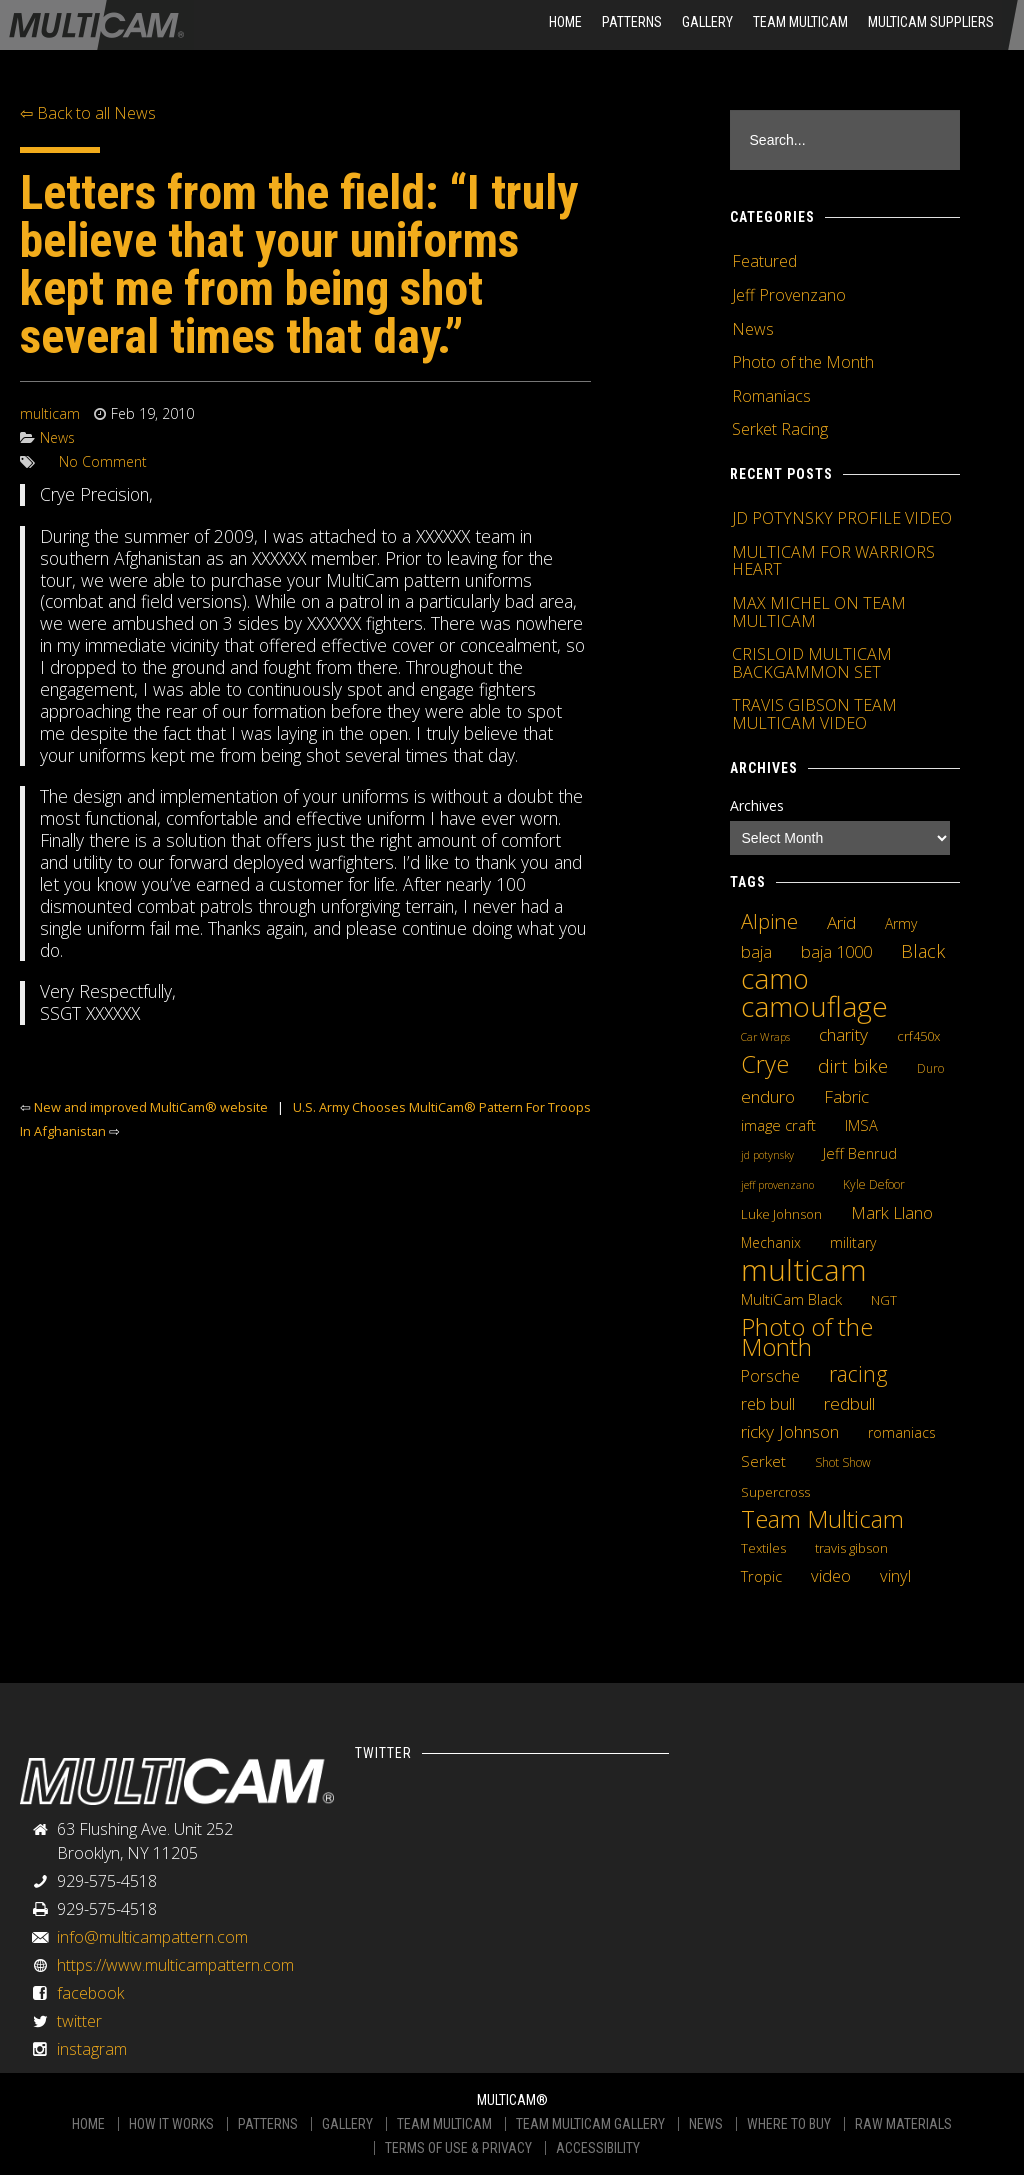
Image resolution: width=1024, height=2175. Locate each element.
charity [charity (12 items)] (843, 1034)
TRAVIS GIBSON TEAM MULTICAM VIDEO (814, 714)
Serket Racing (780, 429)
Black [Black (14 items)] (923, 951)
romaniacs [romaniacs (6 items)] (902, 1432)
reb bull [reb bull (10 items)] (768, 1404)
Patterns (632, 22)
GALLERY (347, 2124)
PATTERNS (268, 2124)
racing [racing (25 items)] (858, 1374)
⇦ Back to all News (88, 113)
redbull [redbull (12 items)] (849, 1403)
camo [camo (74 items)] (775, 979)
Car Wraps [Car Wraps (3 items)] (765, 1037)
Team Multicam (800, 22)
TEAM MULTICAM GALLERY (590, 2124)
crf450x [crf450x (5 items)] (918, 1036)
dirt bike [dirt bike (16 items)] (853, 1066)
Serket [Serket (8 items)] (763, 1461)
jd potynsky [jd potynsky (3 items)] (767, 1155)
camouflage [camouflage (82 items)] (814, 1006)
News (57, 437)
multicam (50, 413)
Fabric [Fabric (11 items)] (846, 1097)
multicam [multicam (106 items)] (804, 1270)
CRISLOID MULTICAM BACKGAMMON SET (812, 663)
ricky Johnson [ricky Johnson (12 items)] (790, 1431)
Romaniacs (771, 396)
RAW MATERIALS (903, 2124)
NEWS (706, 2124)
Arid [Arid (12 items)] (841, 922)
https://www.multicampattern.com (175, 1965)
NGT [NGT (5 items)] (884, 1300)
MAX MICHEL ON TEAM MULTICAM (819, 612)
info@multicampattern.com (152, 1937)
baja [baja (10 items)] (756, 952)
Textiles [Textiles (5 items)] (763, 1548)
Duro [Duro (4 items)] (930, 1068)
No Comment (103, 461)
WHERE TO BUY (789, 2124)
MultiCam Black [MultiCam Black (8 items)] (791, 1299)
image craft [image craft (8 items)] (778, 1125)
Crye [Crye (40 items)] (765, 1064)
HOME (565, 22)
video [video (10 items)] (831, 1576)
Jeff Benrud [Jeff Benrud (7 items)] (860, 1153)
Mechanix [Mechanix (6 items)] (771, 1242)
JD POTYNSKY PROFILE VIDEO (842, 518)
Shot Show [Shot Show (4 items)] (843, 1462)
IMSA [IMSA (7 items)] (861, 1125)
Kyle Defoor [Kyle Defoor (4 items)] (874, 1184)
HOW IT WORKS (171, 2124)
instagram (92, 2049)
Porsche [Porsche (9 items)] (770, 1376)
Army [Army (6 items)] (901, 923)
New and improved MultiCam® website (151, 1107)
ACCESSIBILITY (598, 2148)
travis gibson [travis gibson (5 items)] (851, 1548)
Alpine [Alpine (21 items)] (769, 921)
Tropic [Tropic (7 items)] (761, 1576)
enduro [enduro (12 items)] (768, 1096)
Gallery (707, 22)
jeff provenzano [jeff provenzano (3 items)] (777, 1185)
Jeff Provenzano (789, 295)
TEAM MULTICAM (444, 2124)
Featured (764, 261)
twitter (79, 2021)
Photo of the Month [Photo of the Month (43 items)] (807, 1337)
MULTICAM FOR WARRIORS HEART (833, 561)
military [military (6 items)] (853, 1242)
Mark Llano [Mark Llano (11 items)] (892, 1213)
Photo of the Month (803, 362)
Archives (757, 805)
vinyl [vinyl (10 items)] (895, 1576)
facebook (90, 1993)
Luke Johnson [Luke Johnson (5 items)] (781, 1214)
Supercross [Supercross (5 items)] (775, 1492)
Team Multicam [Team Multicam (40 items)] (822, 1519)
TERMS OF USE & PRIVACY (458, 2148)
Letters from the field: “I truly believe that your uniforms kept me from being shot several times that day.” (299, 264)
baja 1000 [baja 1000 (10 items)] (836, 952)
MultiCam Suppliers (931, 22)
